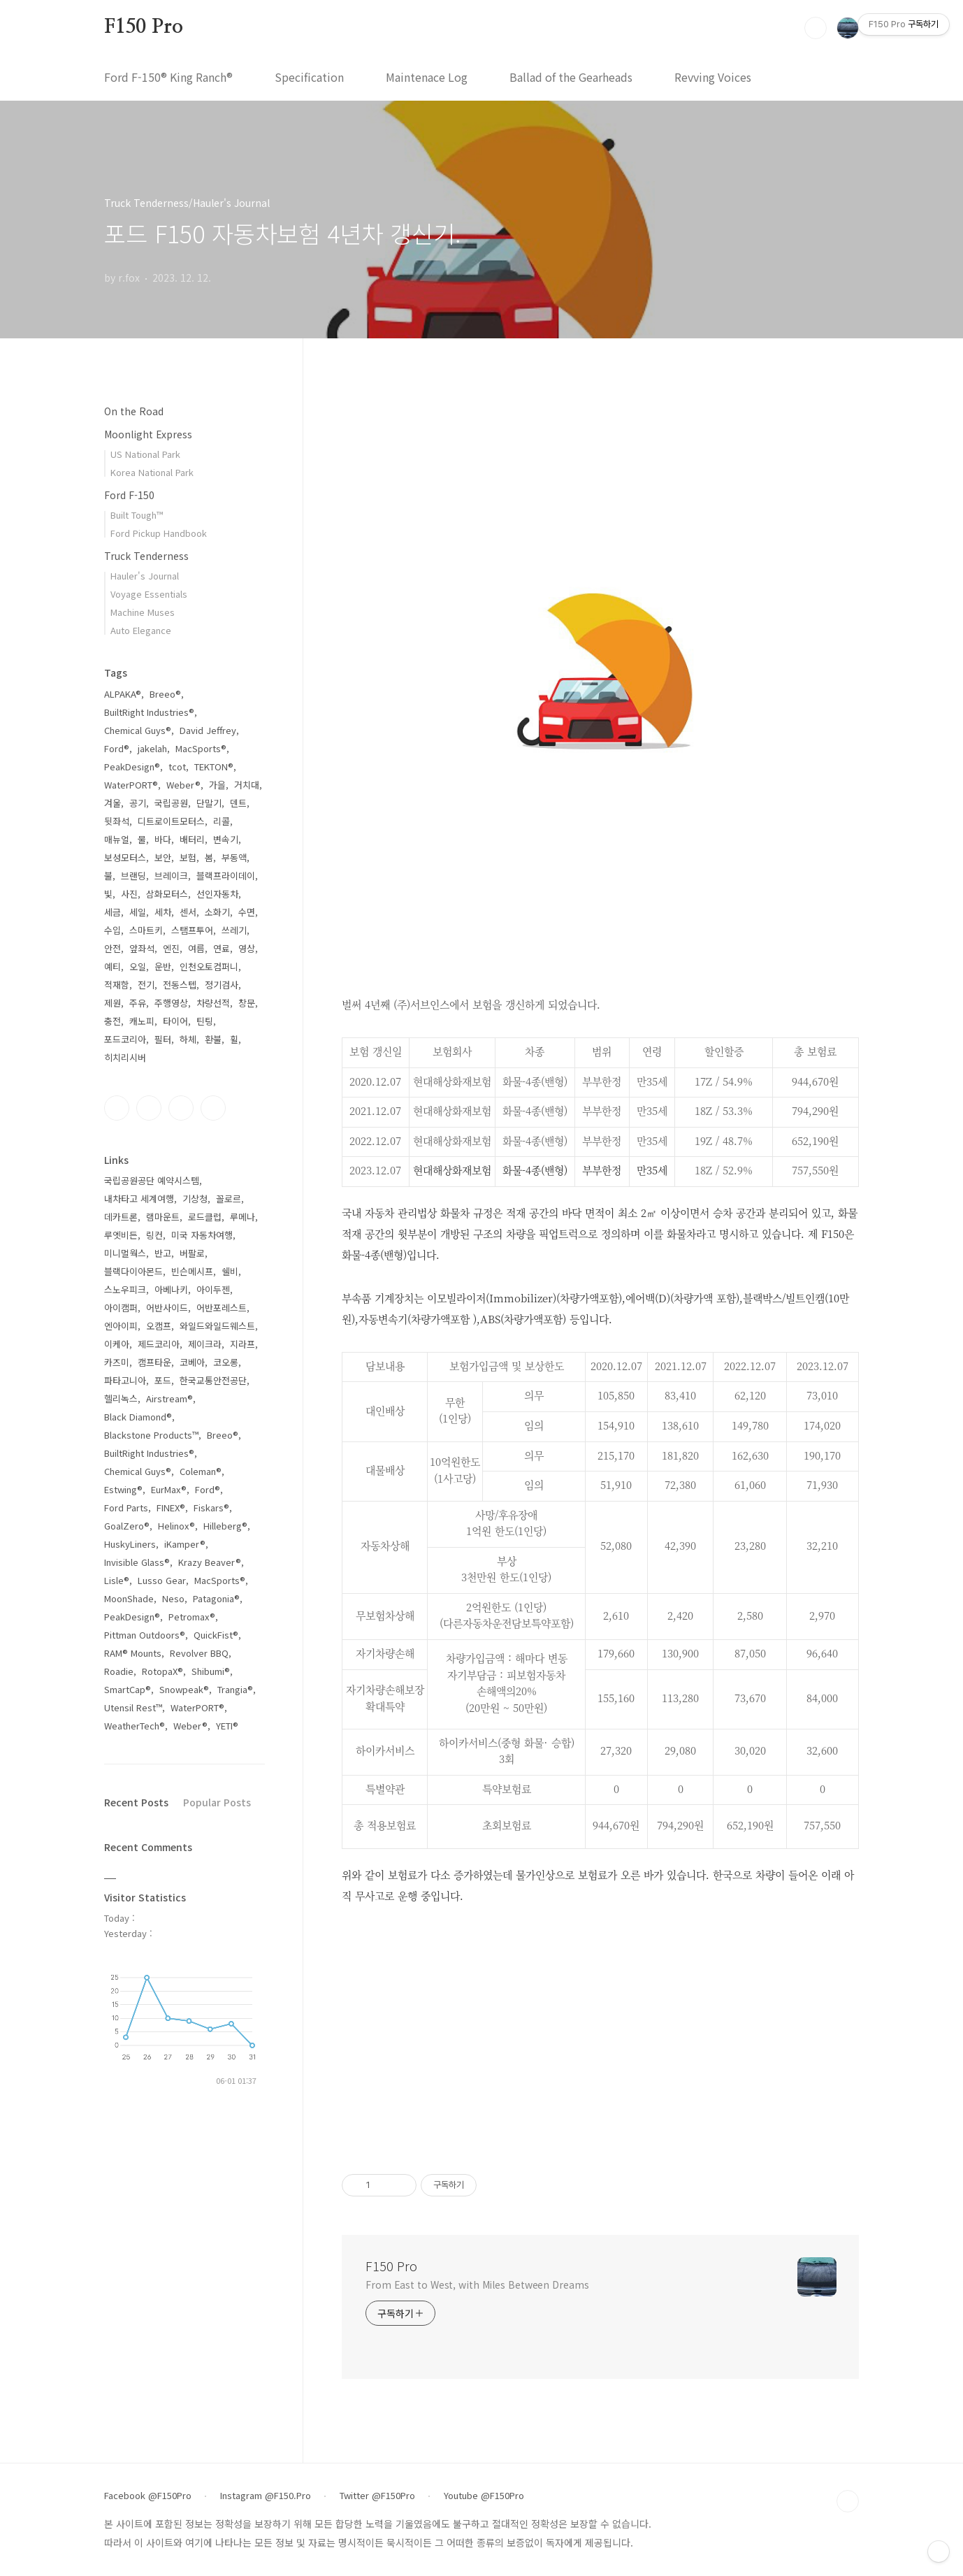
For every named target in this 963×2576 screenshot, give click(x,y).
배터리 (192, 839)
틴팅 (204, 1021)
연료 (221, 948)
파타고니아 (125, 1380)
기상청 (195, 1198)
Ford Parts (126, 1507)
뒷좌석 (116, 821)
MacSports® (200, 748)
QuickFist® (216, 1634)
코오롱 (225, 1362)
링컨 (154, 1235)
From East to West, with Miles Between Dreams (477, 2284)
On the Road (134, 411)
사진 (129, 893)
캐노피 (141, 1021)
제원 (112, 1002)
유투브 (213, 1108)
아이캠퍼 (121, 1307)
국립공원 (171, 803)
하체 (188, 1039)
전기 (146, 984)
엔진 (171, 948)
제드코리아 (159, 1344)
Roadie (118, 1671)
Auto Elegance (140, 630)
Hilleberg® (225, 1525)
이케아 (116, 1344)
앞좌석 (141, 948)
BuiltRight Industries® (149, 712)
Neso (173, 1598)
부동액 (234, 857)
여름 (196, 948)
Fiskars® (211, 1507)
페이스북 (116, 1108)
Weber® (183, 784)
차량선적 (213, 1002)
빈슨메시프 (192, 1271)
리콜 (221, 821)
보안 (162, 857)
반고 (162, 1253)
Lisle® (116, 1580)
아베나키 (171, 1289)
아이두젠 (213, 1289)
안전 (112, 948)
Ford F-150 (129, 495)
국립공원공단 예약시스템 (151, 1180)
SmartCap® (127, 1689)
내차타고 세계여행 (139, 1198)
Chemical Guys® (137, 730)
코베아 (192, 1362)
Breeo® (165, 693)
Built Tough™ (136, 514)
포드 (162, 1380)
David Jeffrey (208, 730)
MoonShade (129, 1598)
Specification (309, 77)
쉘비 (230, 1271)
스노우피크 (125, 1289)
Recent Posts (136, 1802)
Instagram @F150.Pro (265, 2495)
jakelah (152, 748)
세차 (162, 912)
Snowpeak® (184, 1689)
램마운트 (163, 1216)
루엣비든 (121, 1235)
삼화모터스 (167, 893)
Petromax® (191, 1616)
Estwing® (123, 1489)
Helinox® (176, 1525)
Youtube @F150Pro (484, 2495)
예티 (112, 966)
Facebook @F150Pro (147, 2495)
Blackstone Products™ (151, 1434)
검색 (815, 27)
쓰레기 (234, 930)
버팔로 (192, 1253)
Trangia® (235, 1689)
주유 (137, 1002)
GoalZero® (127, 1525)
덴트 (238, 803)
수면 (246, 912)
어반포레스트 (221, 1307)
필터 (162, 1039)
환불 (213, 1039)
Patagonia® (216, 1598)
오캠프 (158, 1325)
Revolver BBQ (199, 1653)
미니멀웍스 (125, 1253)
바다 (162, 839)
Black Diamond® (138, 1416)
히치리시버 (125, 1057)
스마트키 (146, 930)
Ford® (116, 748)
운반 (162, 966)
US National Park (145, 454)
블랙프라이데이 (225, 875)
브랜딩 (133, 875)
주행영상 (171, 1002)
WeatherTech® (134, 1725)
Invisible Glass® (137, 1562)
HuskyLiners (130, 1543)
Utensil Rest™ (133, 1707)
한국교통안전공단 (213, 1380)
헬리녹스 (121, 1398)
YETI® (227, 1725)
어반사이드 (167, 1307)
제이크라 (205, 1344)
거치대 (246, 784)
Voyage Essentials (148, 593)
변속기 (225, 839)
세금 (112, 912)
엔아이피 (121, 1325)
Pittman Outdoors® (144, 1634)
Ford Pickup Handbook (158, 533)
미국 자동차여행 (202, 1235)
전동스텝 (179, 984)
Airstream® (169, 1398)
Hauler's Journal (144, 575)
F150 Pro (143, 27)
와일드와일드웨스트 (217, 1325)
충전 (112, 1021)
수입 (112, 930)
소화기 (217, 912)
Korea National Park (152, 472)
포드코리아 (125, 1039)
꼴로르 (228, 1198)
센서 (188, 912)
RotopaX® (162, 1671)
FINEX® (171, 1507)
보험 (188, 857)
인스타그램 (148, 1108)
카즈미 (116, 1362)
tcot (177, 766)
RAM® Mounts (132, 1653)
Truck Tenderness (146, 556)
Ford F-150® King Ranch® (168, 77)
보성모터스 (125, 857)
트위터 (181, 1108)
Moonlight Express (148, 434)
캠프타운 (154, 1362)
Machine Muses (142, 612)
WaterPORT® (131, 784)
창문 (246, 1002)
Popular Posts (217, 1802)
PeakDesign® (132, 766)
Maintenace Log (427, 77)
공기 (137, 803)
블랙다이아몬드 (133, 1271)
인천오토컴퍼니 (209, 966)
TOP (848, 2501)
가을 (217, 784)
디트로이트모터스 (171, 821)
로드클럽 (205, 1216)
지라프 (242, 1344)
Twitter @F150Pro (377, 2495)
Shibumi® (210, 1671)
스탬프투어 (192, 930)
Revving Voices (712, 77)
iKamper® (184, 1543)
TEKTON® (213, 766)
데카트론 (121, 1216)
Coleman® (201, 1471)
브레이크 (171, 875)
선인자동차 (217, 893)
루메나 (242, 1216)
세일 (137, 912)
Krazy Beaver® (209, 1562)
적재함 (116, 984)
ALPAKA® (122, 693)
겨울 (112, 803)
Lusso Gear (162, 1580)
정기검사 (221, 984)
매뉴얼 (116, 839)
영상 (246, 948)
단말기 (209, 803)
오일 (137, 966)
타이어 (175, 1021)
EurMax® (169, 1489)
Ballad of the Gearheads (570, 77)
